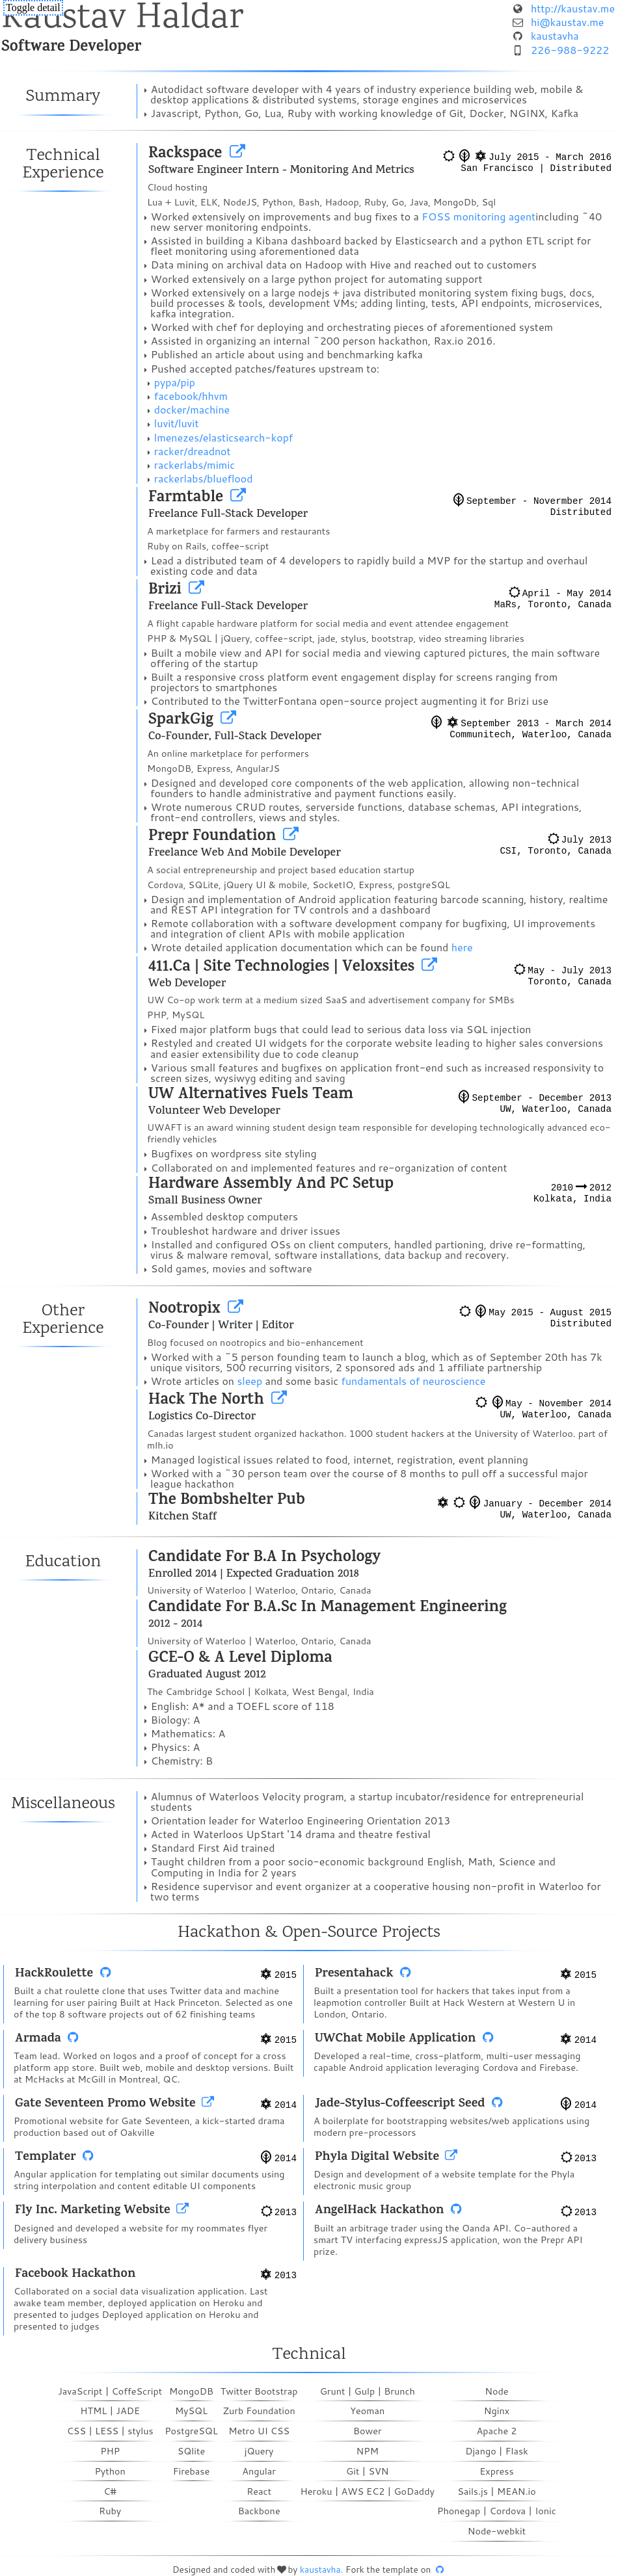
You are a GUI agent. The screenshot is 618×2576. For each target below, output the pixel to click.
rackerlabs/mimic (194, 464)
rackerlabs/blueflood (203, 478)
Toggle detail (33, 7)
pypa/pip (174, 382)
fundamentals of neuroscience (414, 1380)
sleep (249, 1380)
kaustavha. (321, 2569)
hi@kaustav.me (567, 21)
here (462, 947)
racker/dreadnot (192, 450)
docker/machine (192, 409)
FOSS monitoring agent (478, 216)
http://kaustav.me (573, 8)
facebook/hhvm (191, 395)
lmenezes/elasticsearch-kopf (223, 437)
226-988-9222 (570, 49)
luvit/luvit (176, 422)
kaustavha (555, 35)
